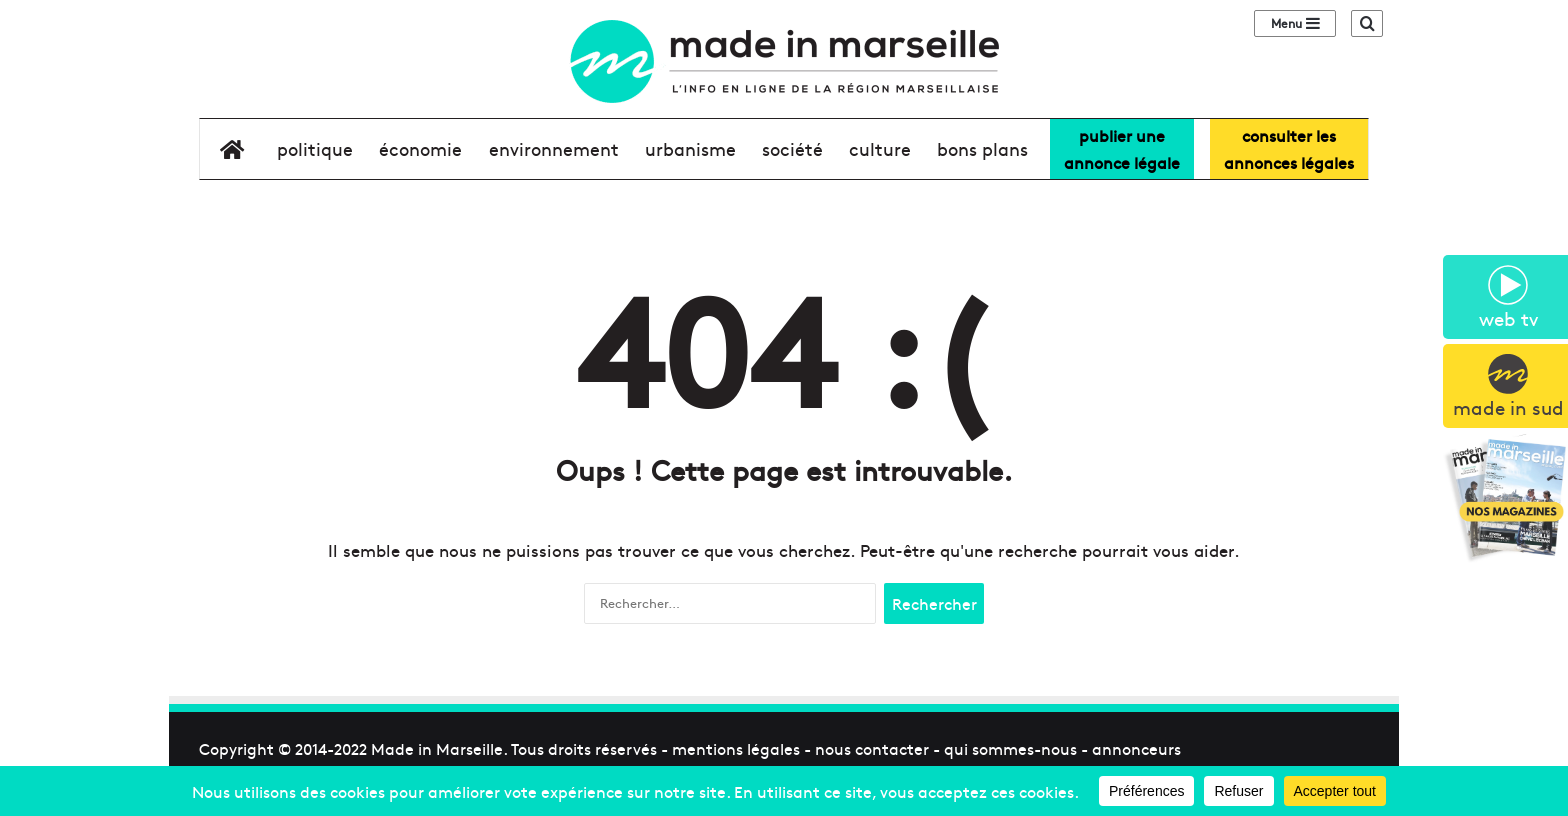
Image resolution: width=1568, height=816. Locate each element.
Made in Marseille (437, 748)
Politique (315, 148)
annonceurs (1136, 748)
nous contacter (872, 748)
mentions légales (736, 748)
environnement (554, 148)
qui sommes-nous (1010, 748)
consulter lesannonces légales (1289, 148)
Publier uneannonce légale (1122, 148)
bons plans (982, 148)
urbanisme (690, 148)
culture (880, 148)
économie (420, 148)
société (792, 148)
